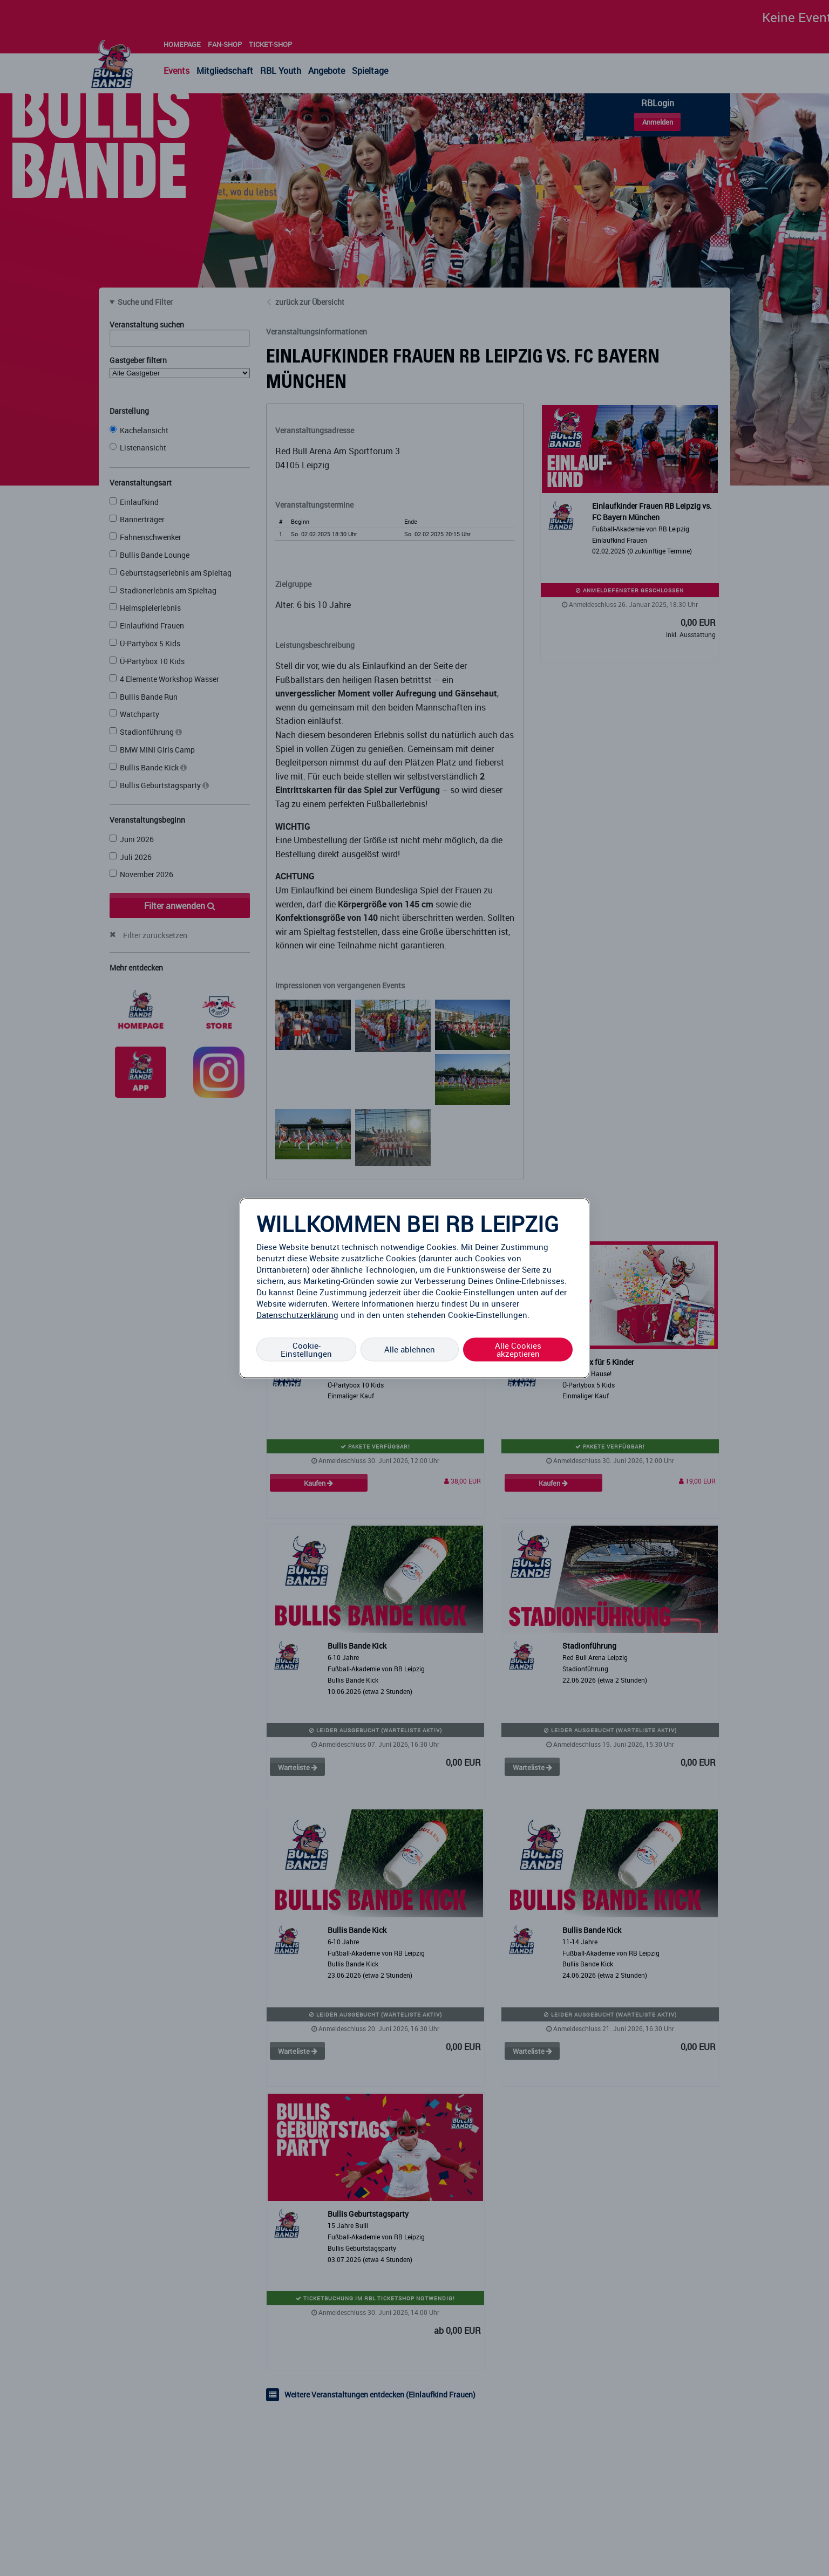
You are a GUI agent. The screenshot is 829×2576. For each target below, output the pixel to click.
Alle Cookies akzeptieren (518, 1349)
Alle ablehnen (409, 1349)
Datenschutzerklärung (297, 1314)
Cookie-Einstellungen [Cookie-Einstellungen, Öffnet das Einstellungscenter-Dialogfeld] (306, 1349)
